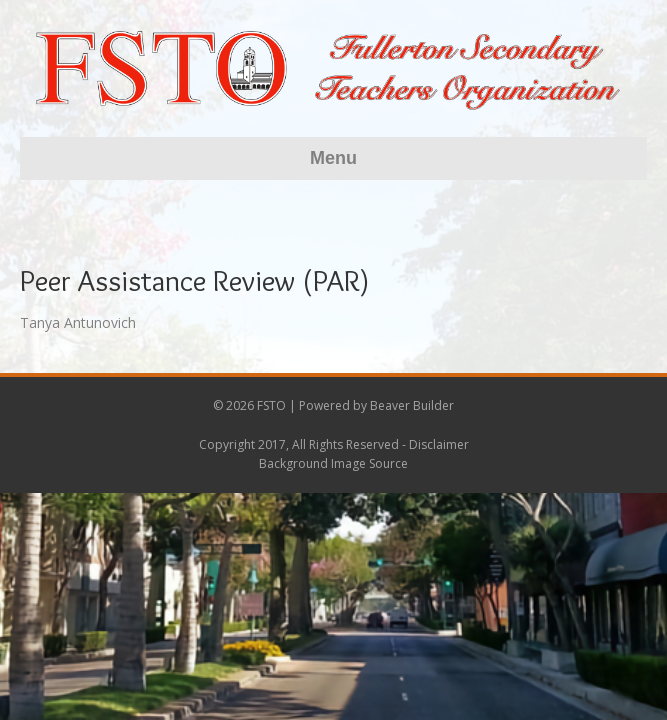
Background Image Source (333, 463)
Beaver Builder (412, 405)
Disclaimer (439, 444)
